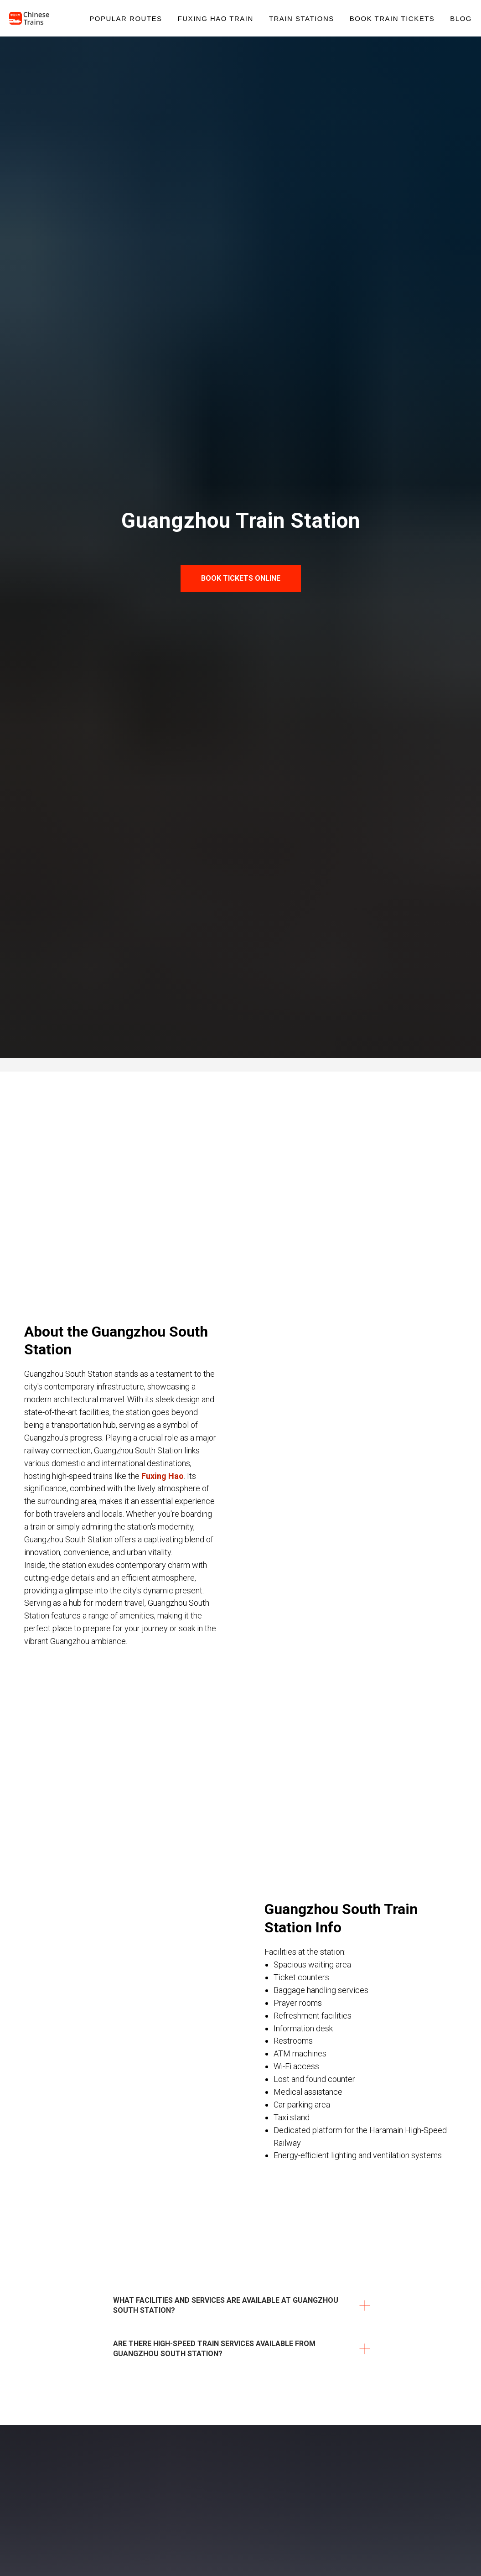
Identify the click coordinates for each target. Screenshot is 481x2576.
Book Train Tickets (392, 18)
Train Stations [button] (301, 18)
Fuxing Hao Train (215, 18)
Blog (461, 18)
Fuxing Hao (162, 1476)
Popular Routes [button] (125, 18)
